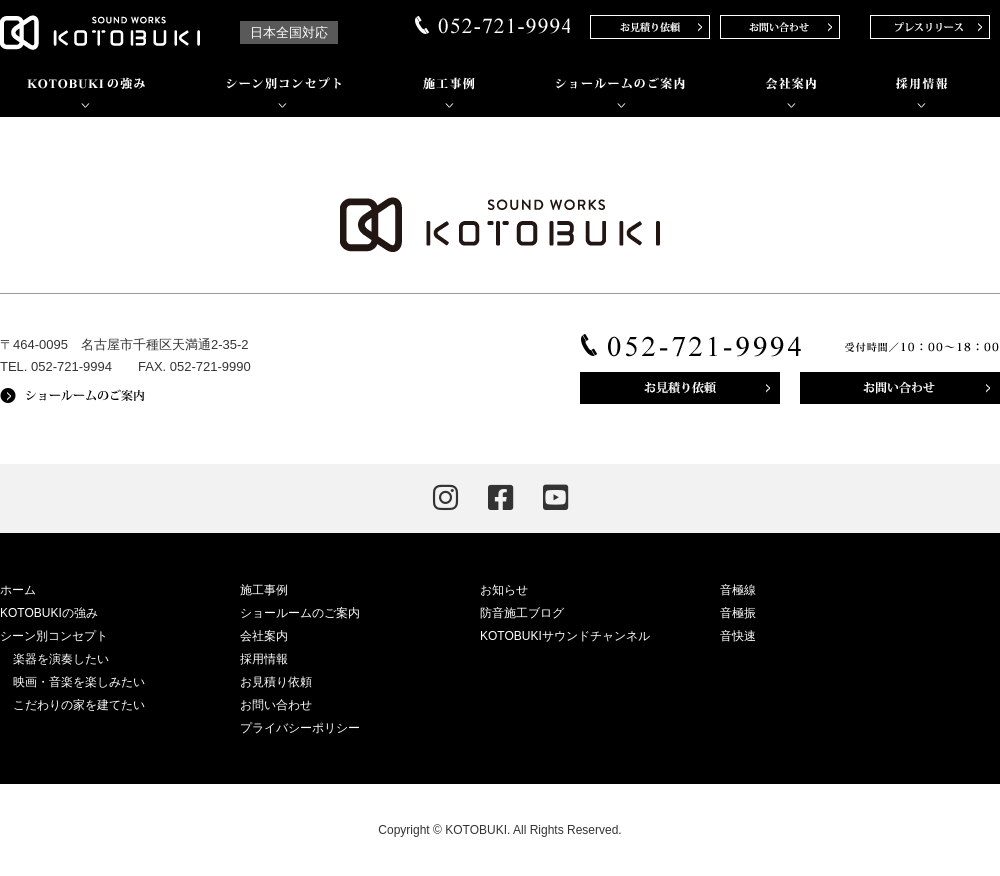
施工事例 (264, 590)
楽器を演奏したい (61, 659)
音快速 (738, 636)
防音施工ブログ (522, 613)
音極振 (738, 613)
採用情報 (264, 659)
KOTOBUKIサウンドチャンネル (565, 636)
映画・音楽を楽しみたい (79, 682)
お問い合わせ (276, 705)
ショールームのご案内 (300, 613)
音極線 (738, 590)
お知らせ (504, 590)
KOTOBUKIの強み (49, 613)
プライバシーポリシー (300, 728)
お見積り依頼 (276, 682)
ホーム (18, 590)
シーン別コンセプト (54, 636)
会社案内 (264, 636)
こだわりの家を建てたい (79, 705)
